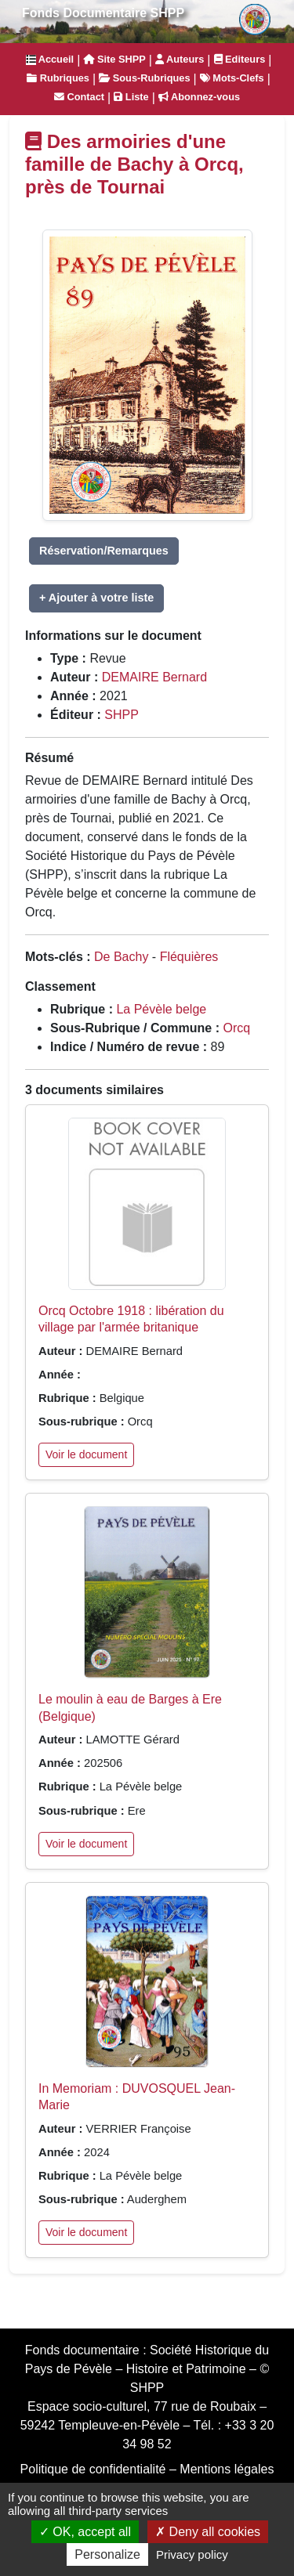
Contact (79, 97)
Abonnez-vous (199, 97)
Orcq (236, 1028)
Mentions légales (227, 2469)
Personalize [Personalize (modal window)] (107, 2554)
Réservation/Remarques (104, 550)
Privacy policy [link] (192, 2554)
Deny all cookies (207, 2531)
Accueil (50, 59)
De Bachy (121, 956)
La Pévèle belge (161, 1009)
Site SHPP (114, 59)
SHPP (121, 714)
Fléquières (189, 956)
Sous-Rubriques (144, 78)
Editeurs (240, 59)
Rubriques (58, 78)
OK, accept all (85, 2531)
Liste (131, 97)
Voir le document (86, 1454)
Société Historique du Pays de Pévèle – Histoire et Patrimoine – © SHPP (147, 2368)
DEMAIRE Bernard (154, 677)
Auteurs (179, 59)
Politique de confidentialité (93, 2469)
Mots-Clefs (232, 78)
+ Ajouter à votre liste (96, 597)
